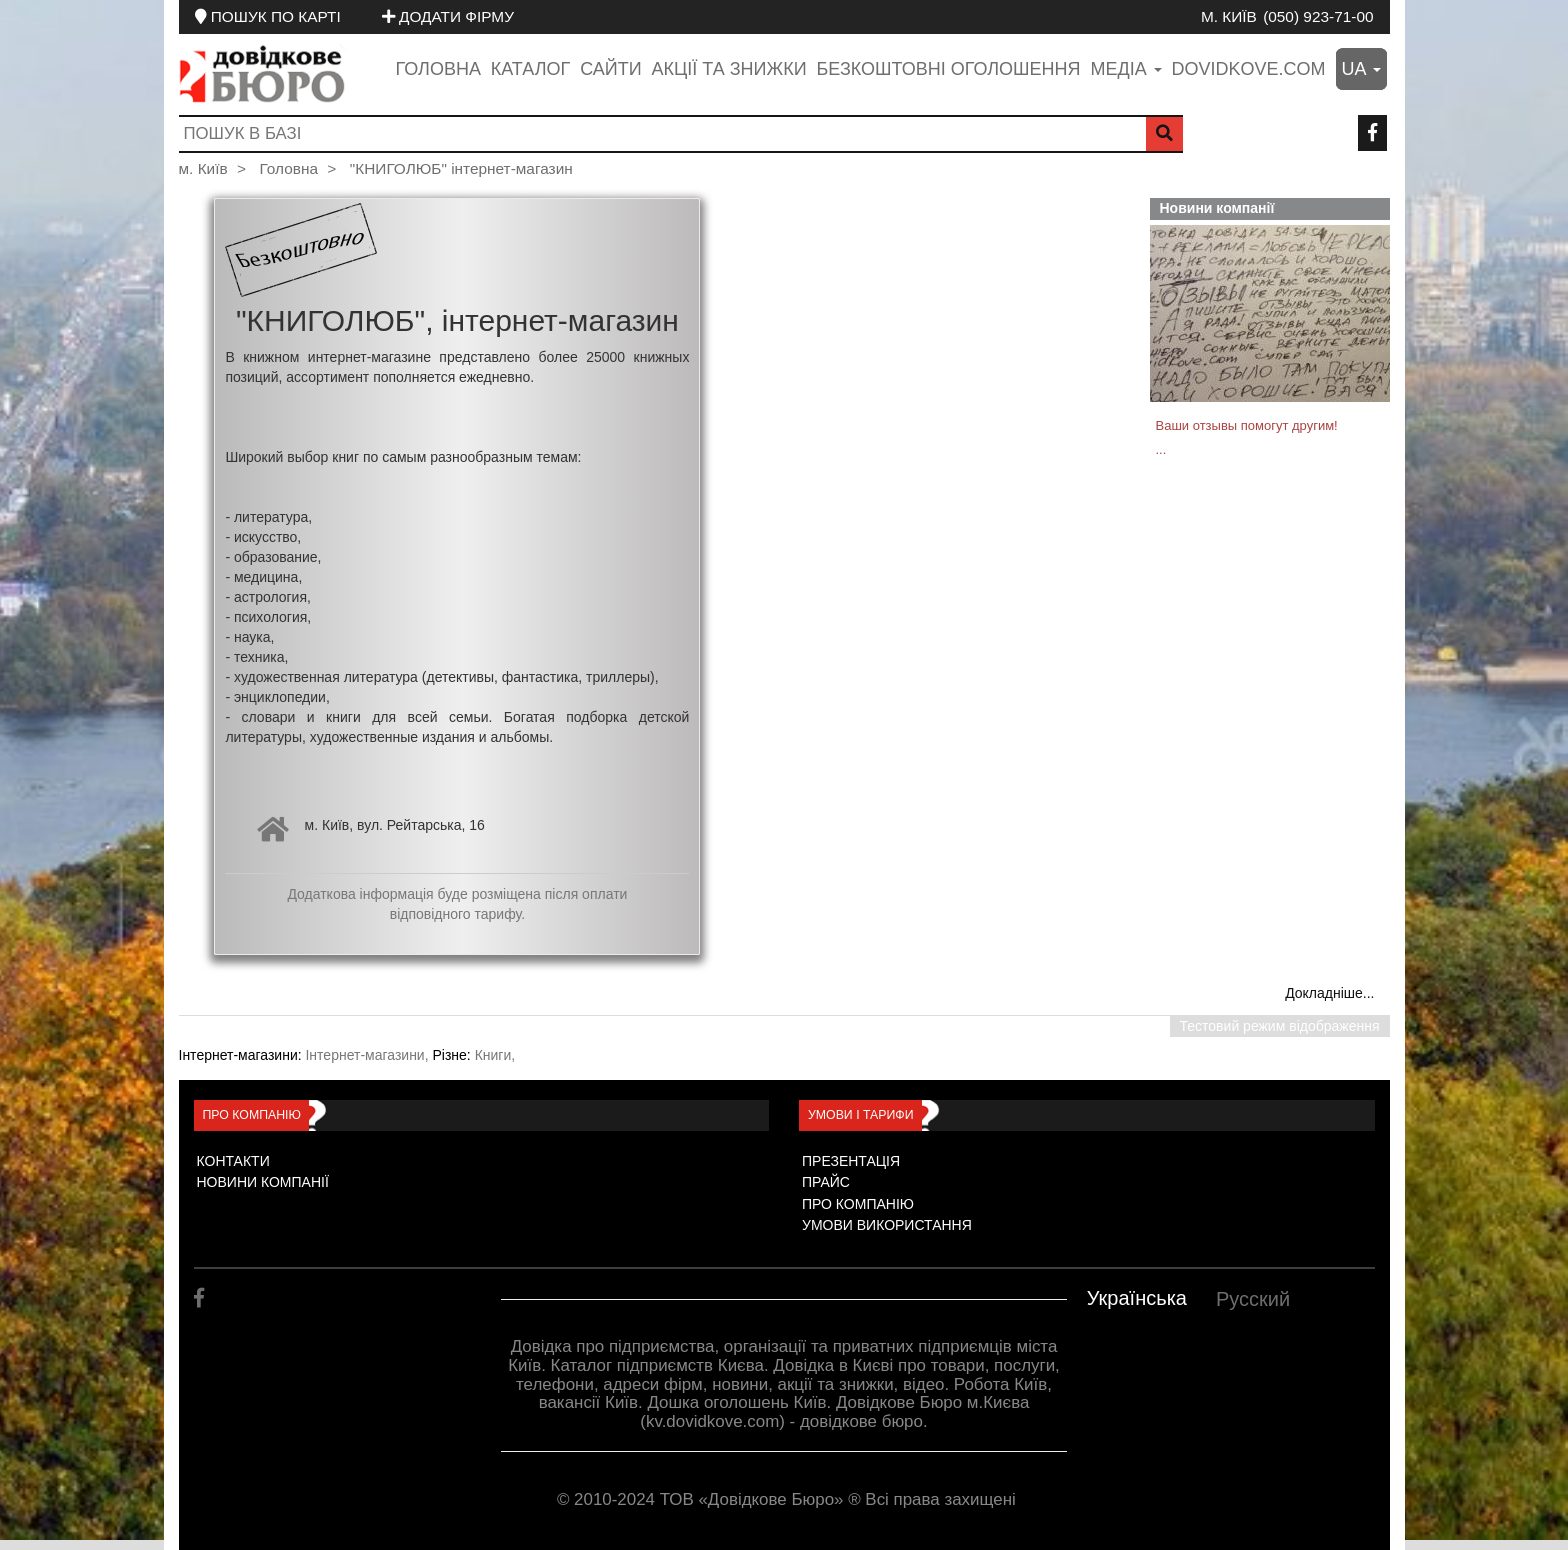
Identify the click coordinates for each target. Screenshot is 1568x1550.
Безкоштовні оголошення (948, 69)
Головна (438, 69)
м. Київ (1229, 16)
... (1161, 449)
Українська (1137, 1298)
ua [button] (1361, 69)
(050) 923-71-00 (1318, 16)
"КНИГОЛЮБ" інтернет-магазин (461, 168)
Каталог (530, 69)
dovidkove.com (1249, 69)
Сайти (610, 69)
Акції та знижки (729, 69)
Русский (1253, 1299)
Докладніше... (1329, 993)
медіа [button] (1125, 69)
